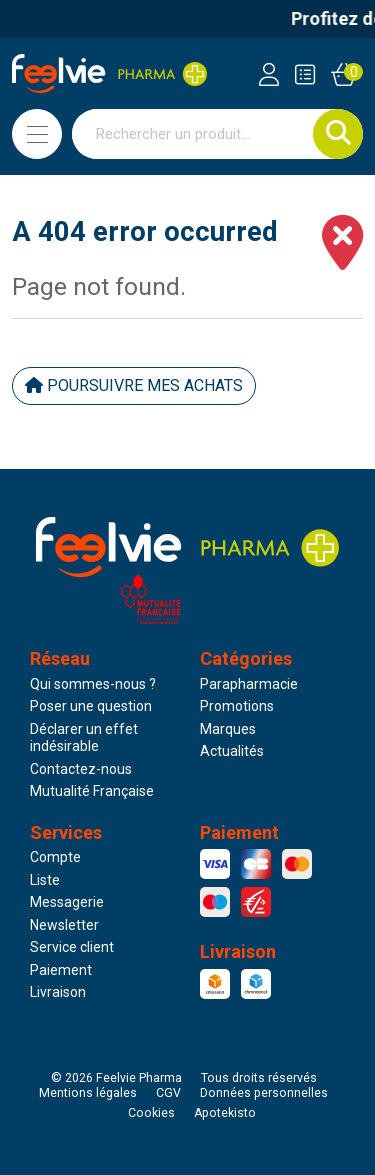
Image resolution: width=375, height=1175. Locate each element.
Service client (72, 947)
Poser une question (91, 706)
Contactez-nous (81, 769)
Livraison (58, 992)
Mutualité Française (92, 791)
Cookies (151, 1113)
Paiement (61, 970)
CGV (168, 1093)
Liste (45, 880)
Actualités (232, 751)
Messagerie (67, 902)
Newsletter (64, 925)
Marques (228, 729)
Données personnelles (264, 1093)
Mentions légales (88, 1093)
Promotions (237, 706)
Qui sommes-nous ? (93, 684)
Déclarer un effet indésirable (84, 738)
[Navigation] (37, 134)
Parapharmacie (249, 684)
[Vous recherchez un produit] (193, 134)
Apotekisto (225, 1113)
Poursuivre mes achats (134, 385)
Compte (55, 857)
